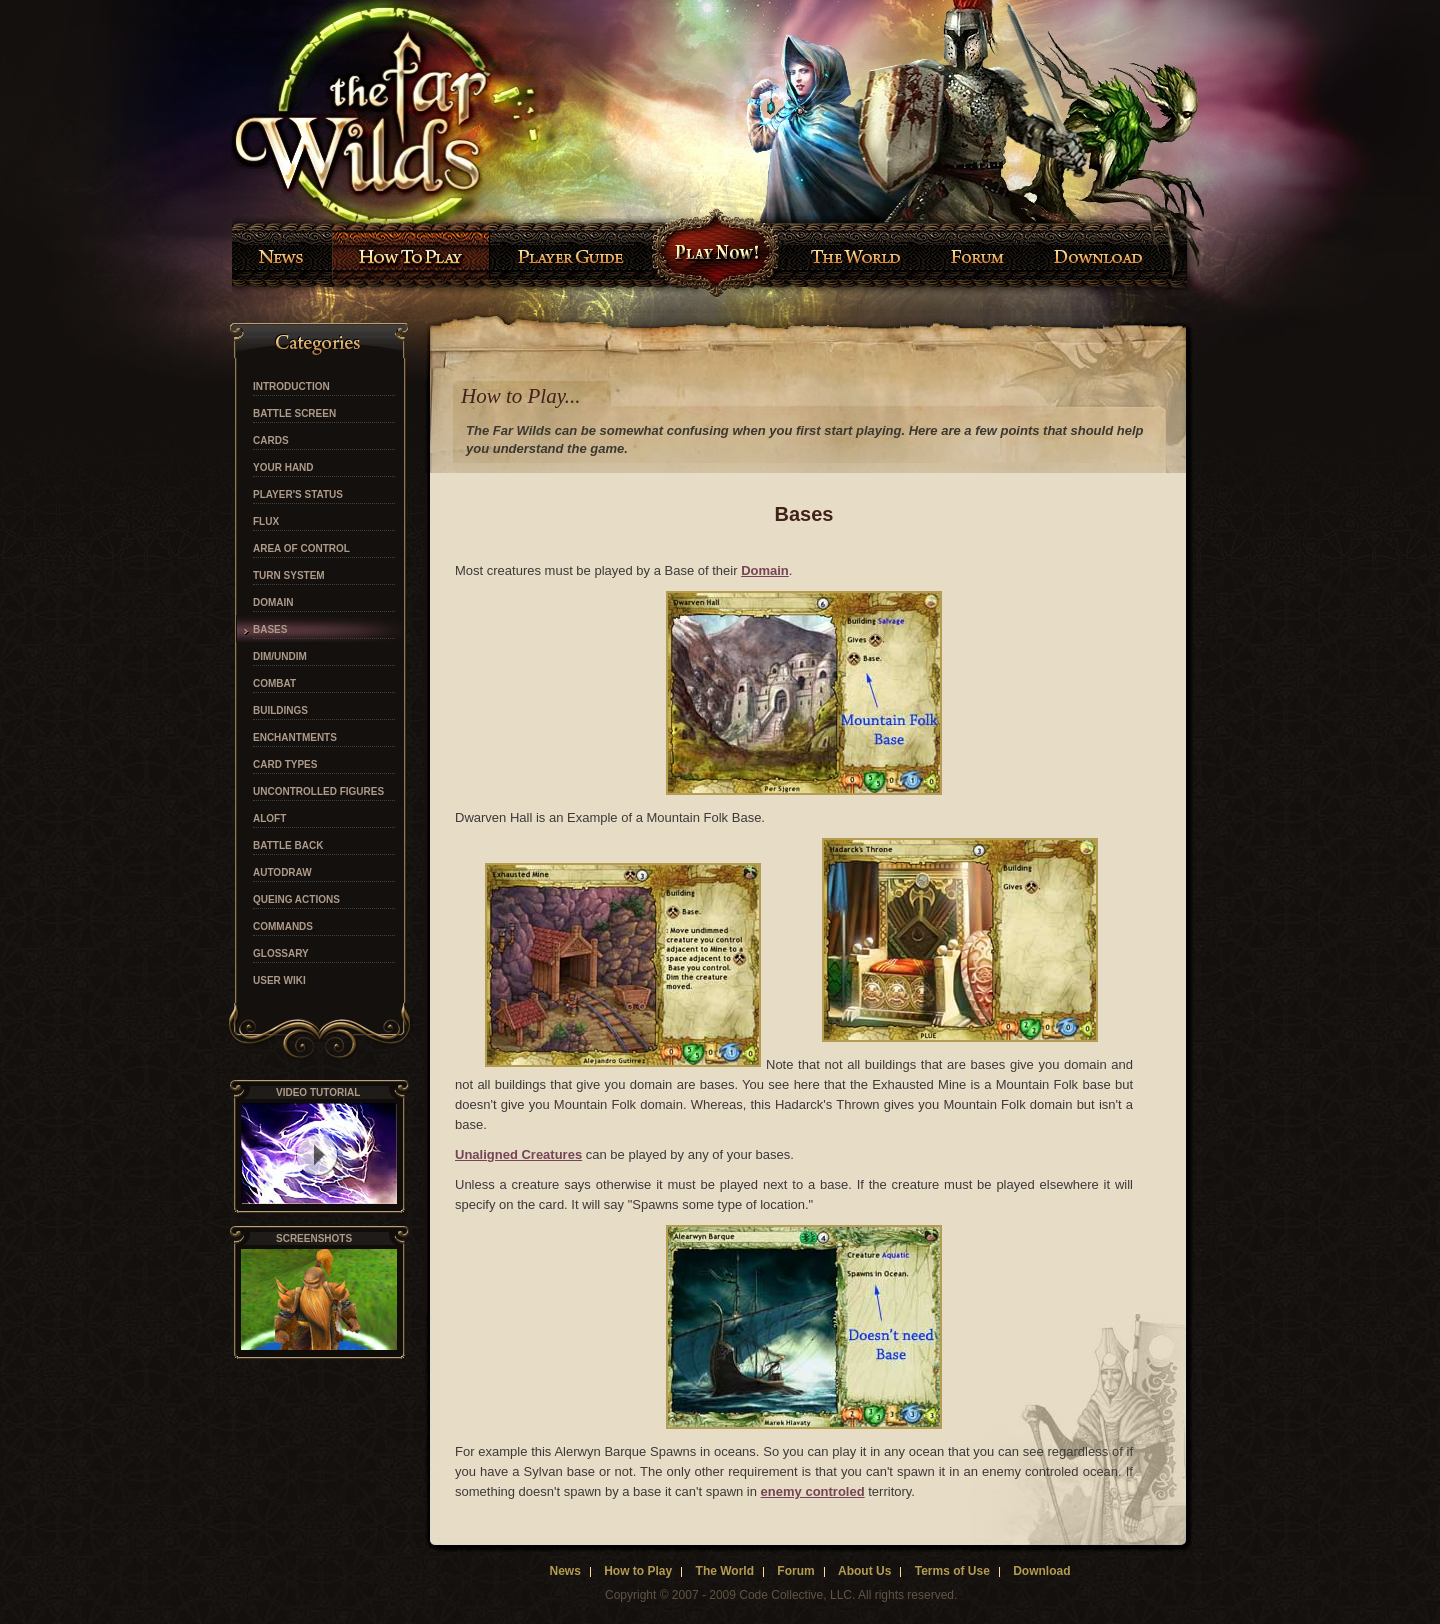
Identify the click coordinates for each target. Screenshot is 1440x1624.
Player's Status (298, 495)
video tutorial (318, 1092)
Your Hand (283, 468)
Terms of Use (952, 1571)
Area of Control (301, 549)
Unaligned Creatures (518, 1154)
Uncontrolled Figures (318, 792)
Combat (274, 684)
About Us (864, 1571)
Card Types (285, 765)
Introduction (291, 387)
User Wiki (279, 981)
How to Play (638, 1571)
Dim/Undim (280, 657)
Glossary (281, 954)
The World (725, 1571)
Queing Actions (296, 900)
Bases (270, 630)
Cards (271, 441)
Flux (266, 522)
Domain (273, 603)
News (564, 1571)
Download (1041, 1571)
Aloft (269, 819)
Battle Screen (294, 414)
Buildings (280, 711)
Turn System (289, 576)
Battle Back (288, 846)
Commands (283, 927)
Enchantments (295, 738)
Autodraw (282, 873)
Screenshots (314, 1238)
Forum (795, 1571)
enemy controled (813, 1491)
